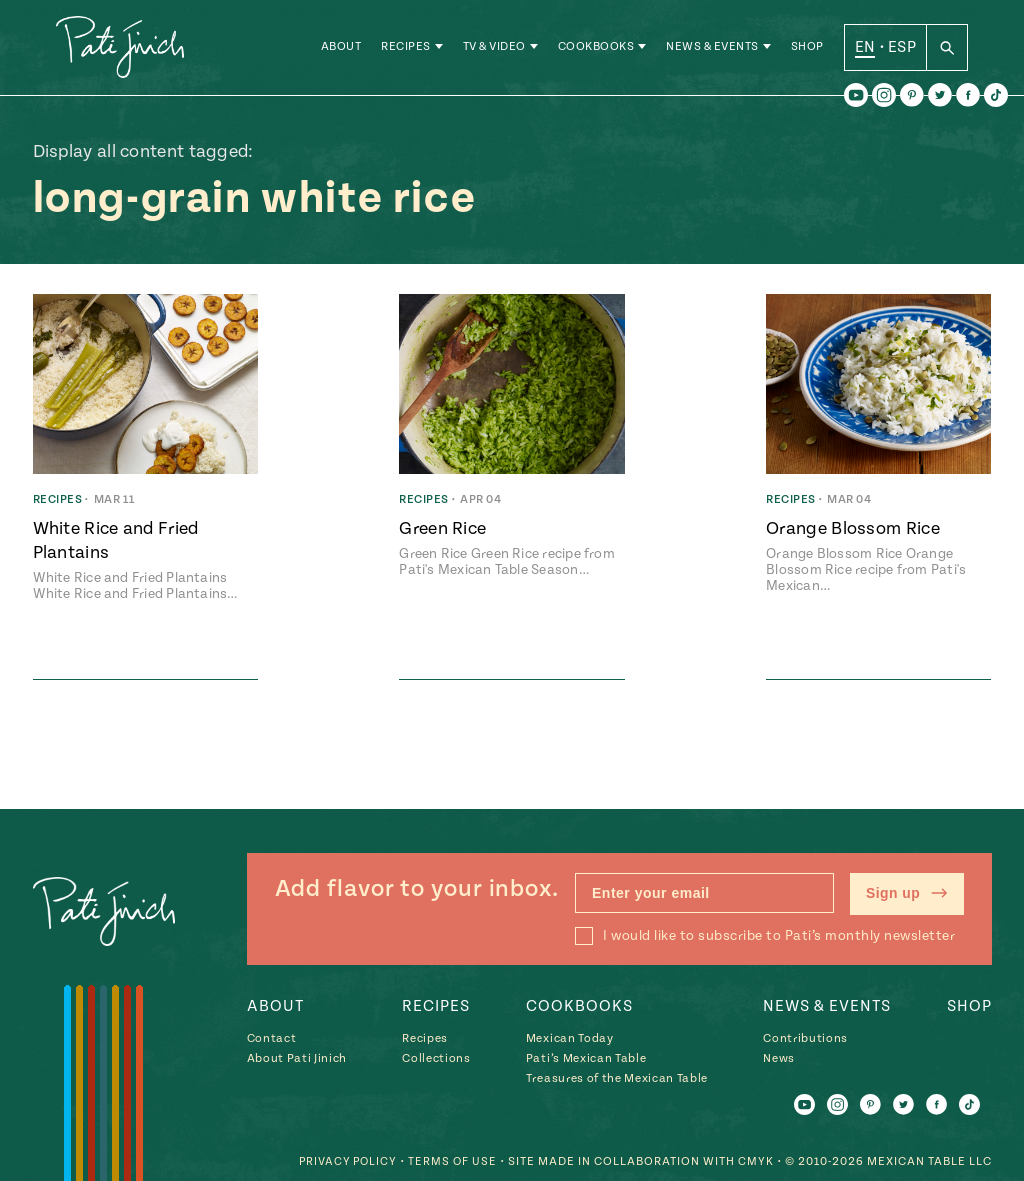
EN (865, 49)
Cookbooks (596, 49)
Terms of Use (452, 1161)
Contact (272, 1038)
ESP (902, 49)
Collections (436, 1058)
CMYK (756, 1161)
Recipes (406, 49)
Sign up (906, 894)
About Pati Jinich (297, 1058)
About (341, 49)
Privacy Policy (345, 1161)
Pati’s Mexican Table (586, 1058)
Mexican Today (570, 1038)
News (779, 1058)
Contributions (805, 1038)
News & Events (712, 49)
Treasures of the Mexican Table (617, 1078)
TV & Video (494, 49)
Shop (807, 49)
